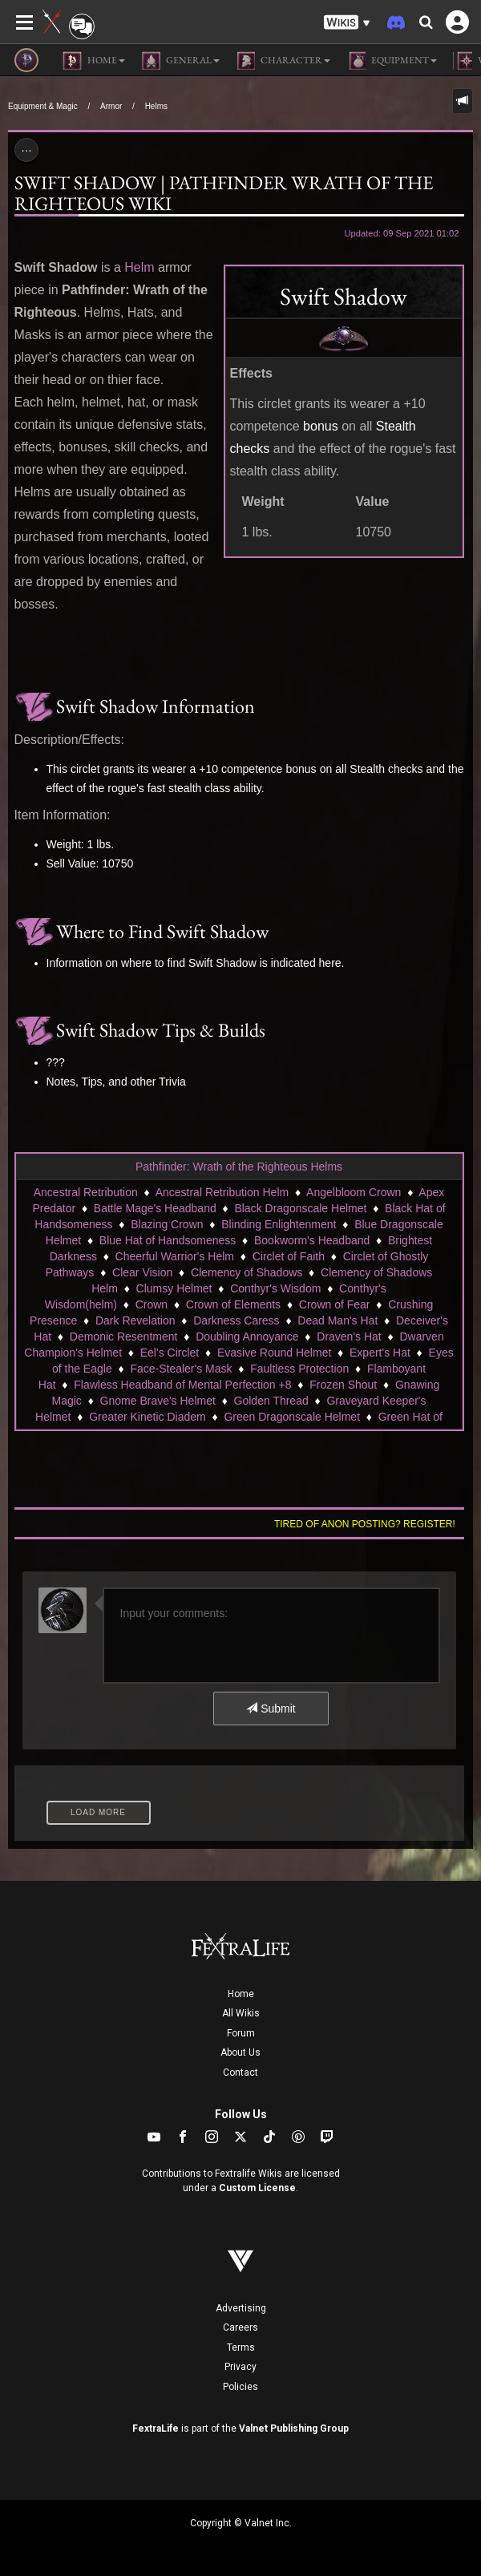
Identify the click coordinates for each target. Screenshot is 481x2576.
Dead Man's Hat (337, 1320)
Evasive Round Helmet (274, 1352)
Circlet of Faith (289, 1256)
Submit (270, 1708)
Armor (111, 106)
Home (241, 1994)
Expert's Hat (380, 1352)
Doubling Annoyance (247, 1336)
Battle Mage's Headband (155, 1208)
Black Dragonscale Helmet (300, 1208)
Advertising (241, 2308)
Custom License (257, 2188)
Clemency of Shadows (246, 1272)
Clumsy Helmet (174, 1288)
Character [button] (283, 61)
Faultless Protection (299, 1368)
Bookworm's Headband (312, 1240)
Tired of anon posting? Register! (364, 1524)
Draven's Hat (349, 1336)
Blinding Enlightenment (278, 1224)
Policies (240, 2386)
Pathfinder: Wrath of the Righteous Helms (238, 1166)
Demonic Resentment (124, 1336)
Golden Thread (271, 1400)
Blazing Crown (167, 1224)
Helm (139, 267)
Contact (240, 2072)
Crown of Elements (233, 1304)
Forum (241, 2033)
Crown (151, 1304)
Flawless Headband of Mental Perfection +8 (182, 1384)
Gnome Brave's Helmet (158, 1400)
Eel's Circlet (169, 1352)
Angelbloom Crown (353, 1192)
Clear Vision (142, 1272)
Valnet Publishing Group (294, 2428)
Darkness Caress (236, 1320)
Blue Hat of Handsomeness (167, 1240)
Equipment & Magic (43, 106)
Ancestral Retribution (86, 1192)
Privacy (240, 2366)
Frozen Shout (343, 1384)
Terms (241, 2347)
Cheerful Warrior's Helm (174, 1256)
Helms (156, 106)
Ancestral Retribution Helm (222, 1192)
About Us (240, 2052)
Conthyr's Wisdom (275, 1288)
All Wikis (241, 2013)
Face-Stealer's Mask (181, 1368)
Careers (240, 2327)
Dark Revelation (135, 1320)
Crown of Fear (334, 1304)
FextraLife (155, 2428)
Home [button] (94, 61)
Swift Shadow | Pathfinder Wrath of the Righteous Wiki (223, 193)
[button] (347, 23)
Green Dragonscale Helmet (292, 1416)
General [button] (180, 61)
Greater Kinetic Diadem (147, 1416)
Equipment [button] (391, 61)
